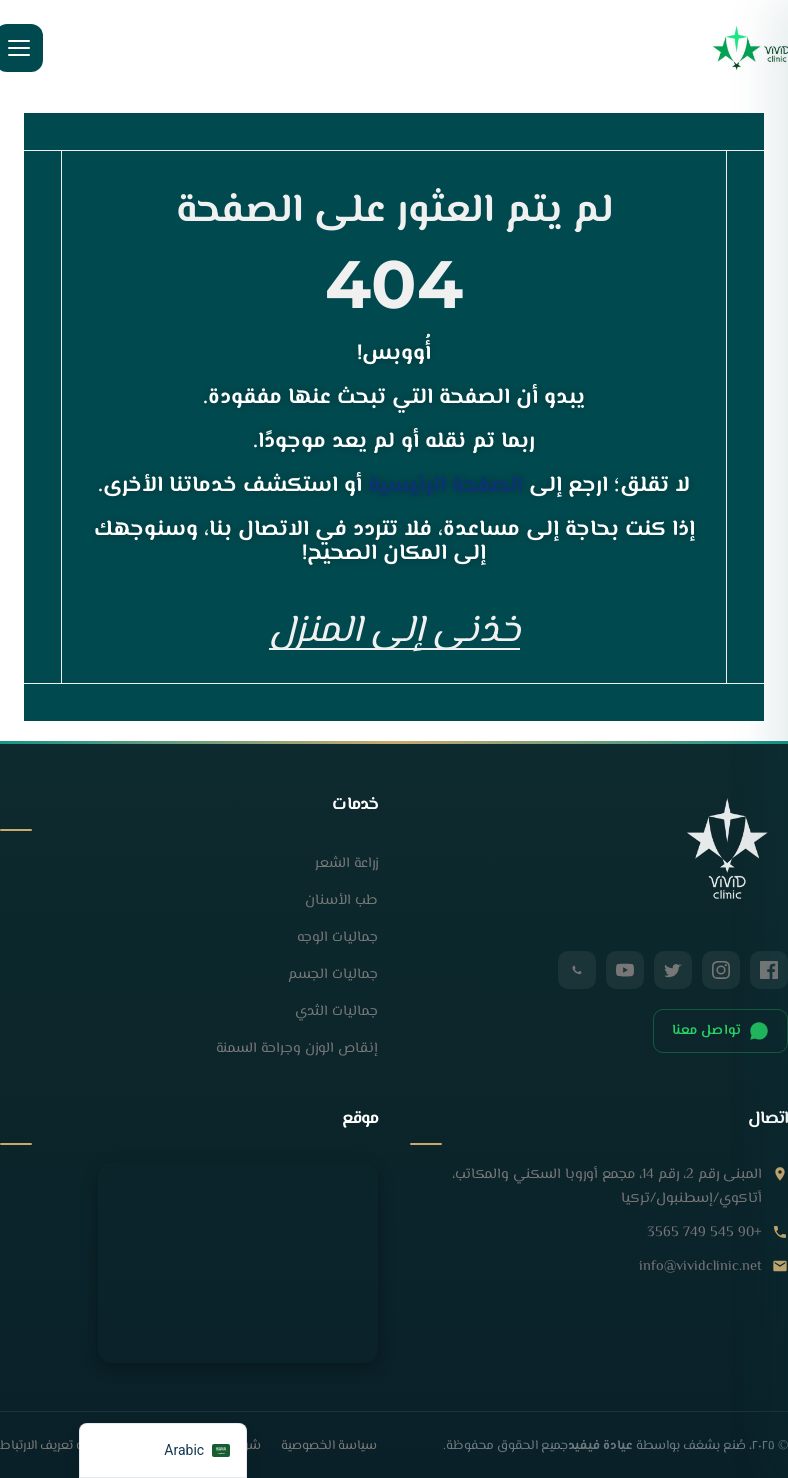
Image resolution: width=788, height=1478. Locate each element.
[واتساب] (577, 973)
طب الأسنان (341, 903)
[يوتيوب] (625, 973)
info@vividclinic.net (700, 1269)
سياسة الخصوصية (329, 1449)
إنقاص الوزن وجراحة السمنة (297, 1051)
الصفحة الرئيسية (445, 486)
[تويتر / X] (673, 973)
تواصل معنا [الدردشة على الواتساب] (720, 1034)
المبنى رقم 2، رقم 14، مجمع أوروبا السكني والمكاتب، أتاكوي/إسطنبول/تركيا (607, 1189)
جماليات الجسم (333, 977)
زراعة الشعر (346, 866)
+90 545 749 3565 (704, 1235)
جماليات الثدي (336, 1014)
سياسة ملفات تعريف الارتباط (75, 1449)
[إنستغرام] (721, 973)
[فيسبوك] (769, 973)
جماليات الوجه (337, 940)
